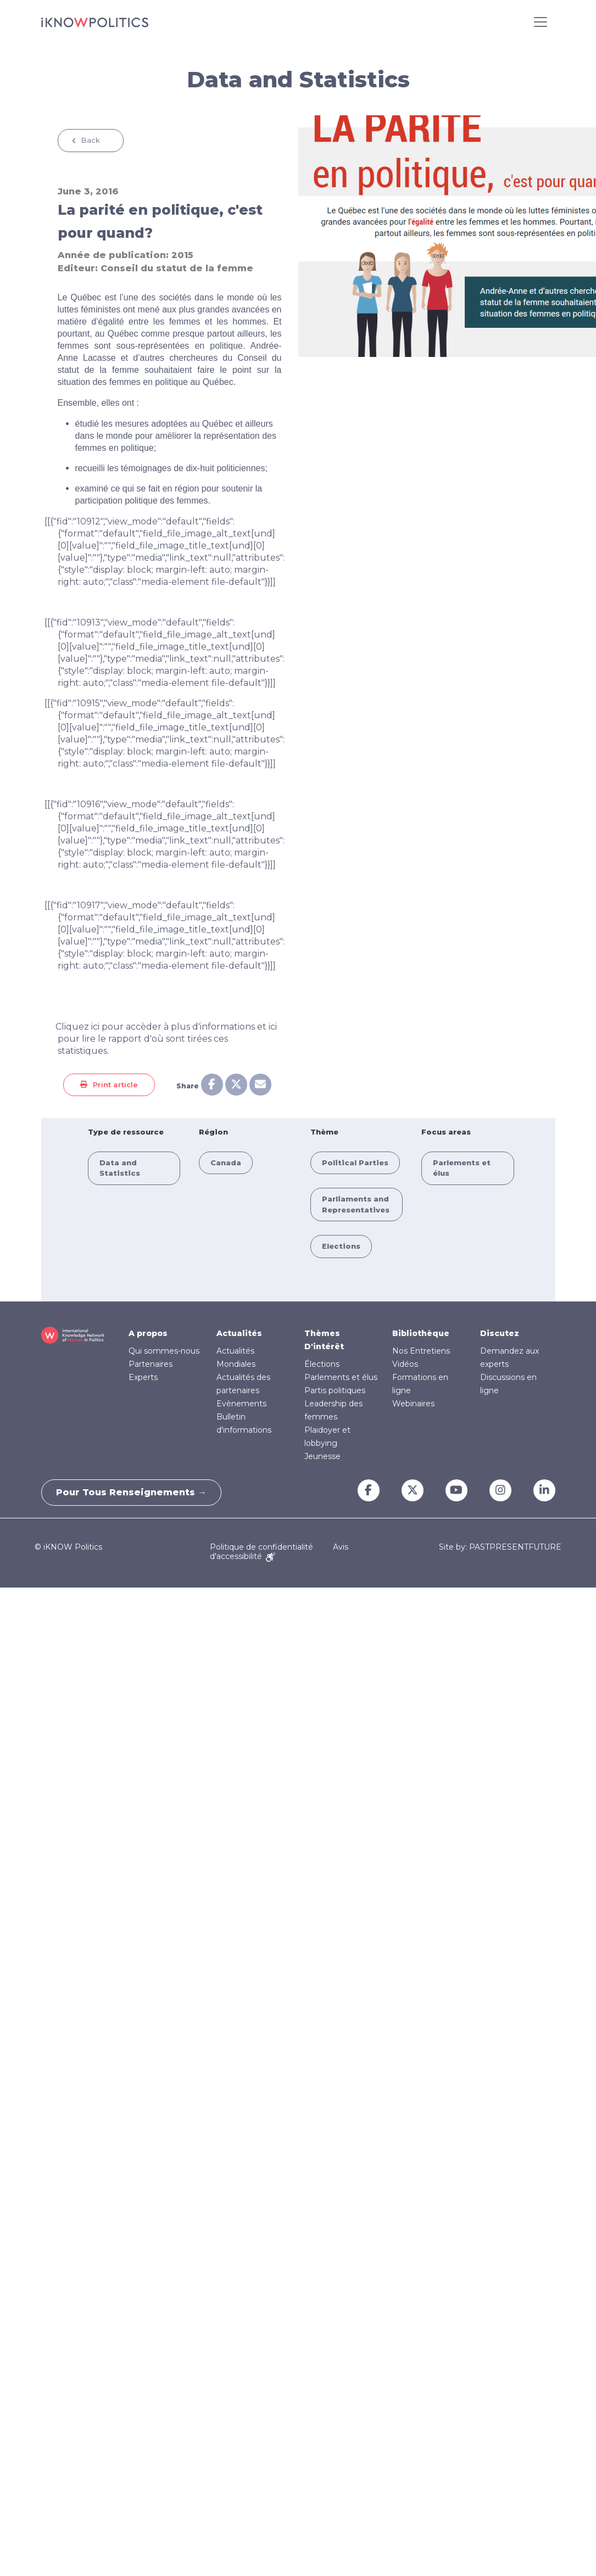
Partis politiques (334, 1390)
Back (90, 140)
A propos (148, 1333)
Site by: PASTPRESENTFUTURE (500, 1547)
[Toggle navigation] (540, 22)
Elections (341, 1246)
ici (95, 1026)
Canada (225, 1162)
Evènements (241, 1404)
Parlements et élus (340, 1377)
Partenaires (150, 1364)
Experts (143, 1377)
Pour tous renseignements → (133, 1492)
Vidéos (405, 1364)
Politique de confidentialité (261, 1547)
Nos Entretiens (421, 1351)
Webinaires (413, 1404)
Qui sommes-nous (164, 1351)
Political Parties (355, 1162)
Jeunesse (322, 1456)
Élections (321, 1364)
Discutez (499, 1333)
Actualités (239, 1333)
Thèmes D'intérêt (324, 1339)
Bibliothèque (420, 1333)
